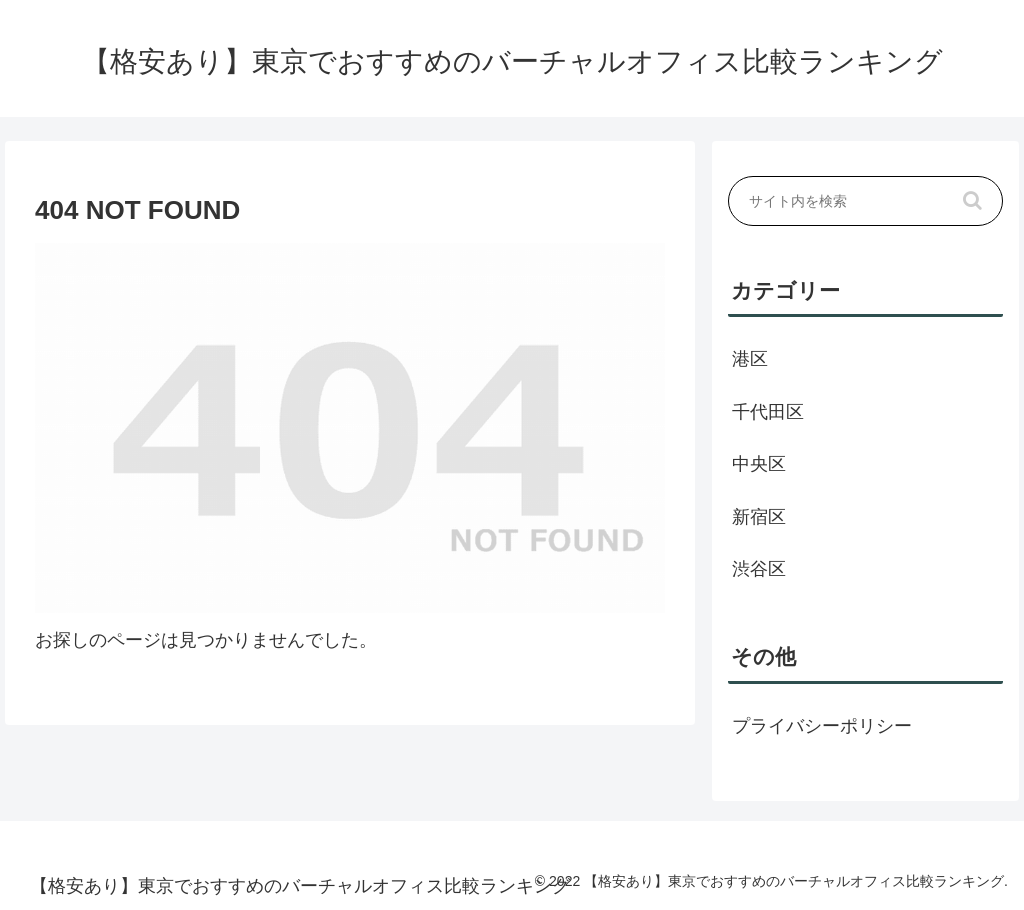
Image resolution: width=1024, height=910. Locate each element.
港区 (750, 359)
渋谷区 (759, 569)
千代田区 (768, 412)
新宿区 (759, 517)
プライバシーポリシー (822, 726)
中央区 (759, 464)
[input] (865, 201)
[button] (973, 201)
